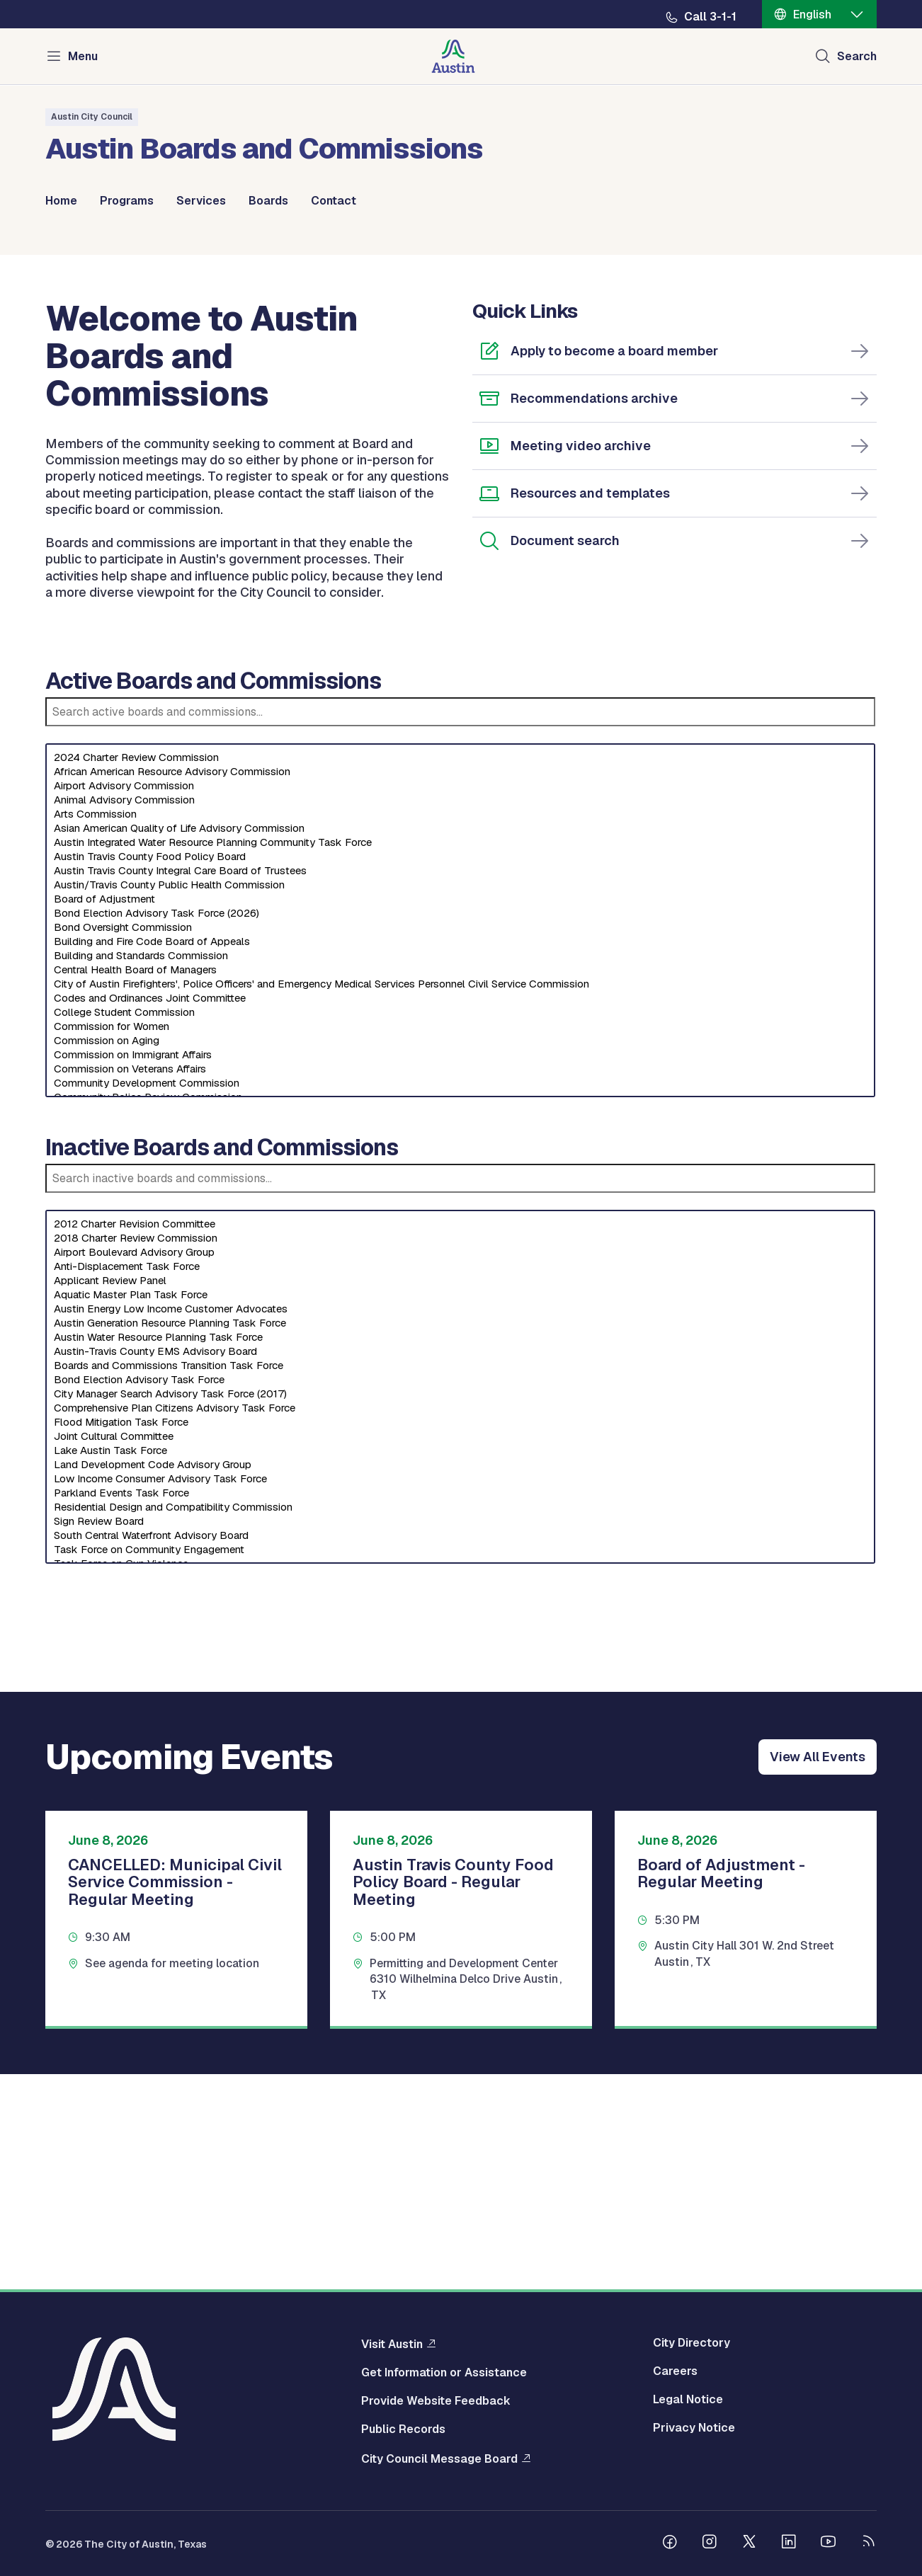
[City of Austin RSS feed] (868, 2544)
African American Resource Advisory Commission (460, 987)
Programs (127, 201)
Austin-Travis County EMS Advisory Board (460, 1567)
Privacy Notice (694, 2428)
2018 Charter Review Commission (460, 1454)
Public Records (403, 2430)
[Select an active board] (460, 1136)
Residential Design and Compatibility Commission (460, 1723)
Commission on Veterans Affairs (460, 1285)
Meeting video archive (581, 661)
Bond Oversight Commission (460, 1143)
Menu (83, 56)
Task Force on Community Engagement (460, 1765)
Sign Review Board (460, 1737)
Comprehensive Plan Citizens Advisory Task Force (460, 1624)
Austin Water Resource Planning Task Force (460, 1553)
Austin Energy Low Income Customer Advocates (460, 1525)
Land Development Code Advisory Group (460, 1680)
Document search (565, 756)
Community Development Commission (460, 1299)
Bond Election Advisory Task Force (460, 1595)
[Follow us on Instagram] (709, 2544)
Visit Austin (392, 2344)
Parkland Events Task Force (460, 1709)
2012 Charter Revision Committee (460, 1440)
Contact (333, 201)
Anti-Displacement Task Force (460, 1482)
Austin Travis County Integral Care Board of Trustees (460, 1087)
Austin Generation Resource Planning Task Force (460, 1539)
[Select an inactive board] (460, 1603)
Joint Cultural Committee (460, 1652)
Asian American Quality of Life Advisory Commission (460, 1044)
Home (61, 201)
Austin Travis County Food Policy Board (460, 1072)
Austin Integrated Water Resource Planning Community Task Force (460, 1058)
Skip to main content (56, 0)
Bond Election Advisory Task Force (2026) (460, 1129)
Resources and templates (590, 709)
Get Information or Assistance (444, 2373)
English (812, 14)
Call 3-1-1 (710, 17)
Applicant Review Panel (460, 1496)
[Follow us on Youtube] (828, 2544)
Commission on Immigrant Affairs (460, 1271)
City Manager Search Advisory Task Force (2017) (460, 1610)
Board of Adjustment (460, 1115)
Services (201, 201)
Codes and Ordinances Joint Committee (460, 1214)
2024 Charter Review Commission (460, 973)
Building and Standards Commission (460, 1171)
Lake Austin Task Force (460, 1666)
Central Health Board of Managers (460, 1186)
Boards (268, 201)
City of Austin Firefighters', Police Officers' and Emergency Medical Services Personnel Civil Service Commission (460, 1200)
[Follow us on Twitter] (749, 2544)
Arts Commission (460, 1030)
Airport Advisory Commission (460, 1002)
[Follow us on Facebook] (669, 2544)
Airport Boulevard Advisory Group (460, 1468)
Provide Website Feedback (436, 2402)
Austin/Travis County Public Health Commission (460, 1101)
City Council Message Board (439, 2459)
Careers (675, 2372)
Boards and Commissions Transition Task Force (460, 1581)
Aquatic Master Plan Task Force (460, 1511)
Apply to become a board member (614, 567)
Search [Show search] (857, 56)
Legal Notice (688, 2400)
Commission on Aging (460, 1256)
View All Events (817, 1973)
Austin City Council (91, 116)
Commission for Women (460, 1242)
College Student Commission (460, 1228)
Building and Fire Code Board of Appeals (460, 1157)
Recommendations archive (594, 614)
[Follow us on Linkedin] (788, 2544)
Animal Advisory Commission (460, 1016)
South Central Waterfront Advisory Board (460, 1751)
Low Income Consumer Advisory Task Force (460, 1695)
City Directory (691, 2343)
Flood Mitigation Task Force (460, 1638)
